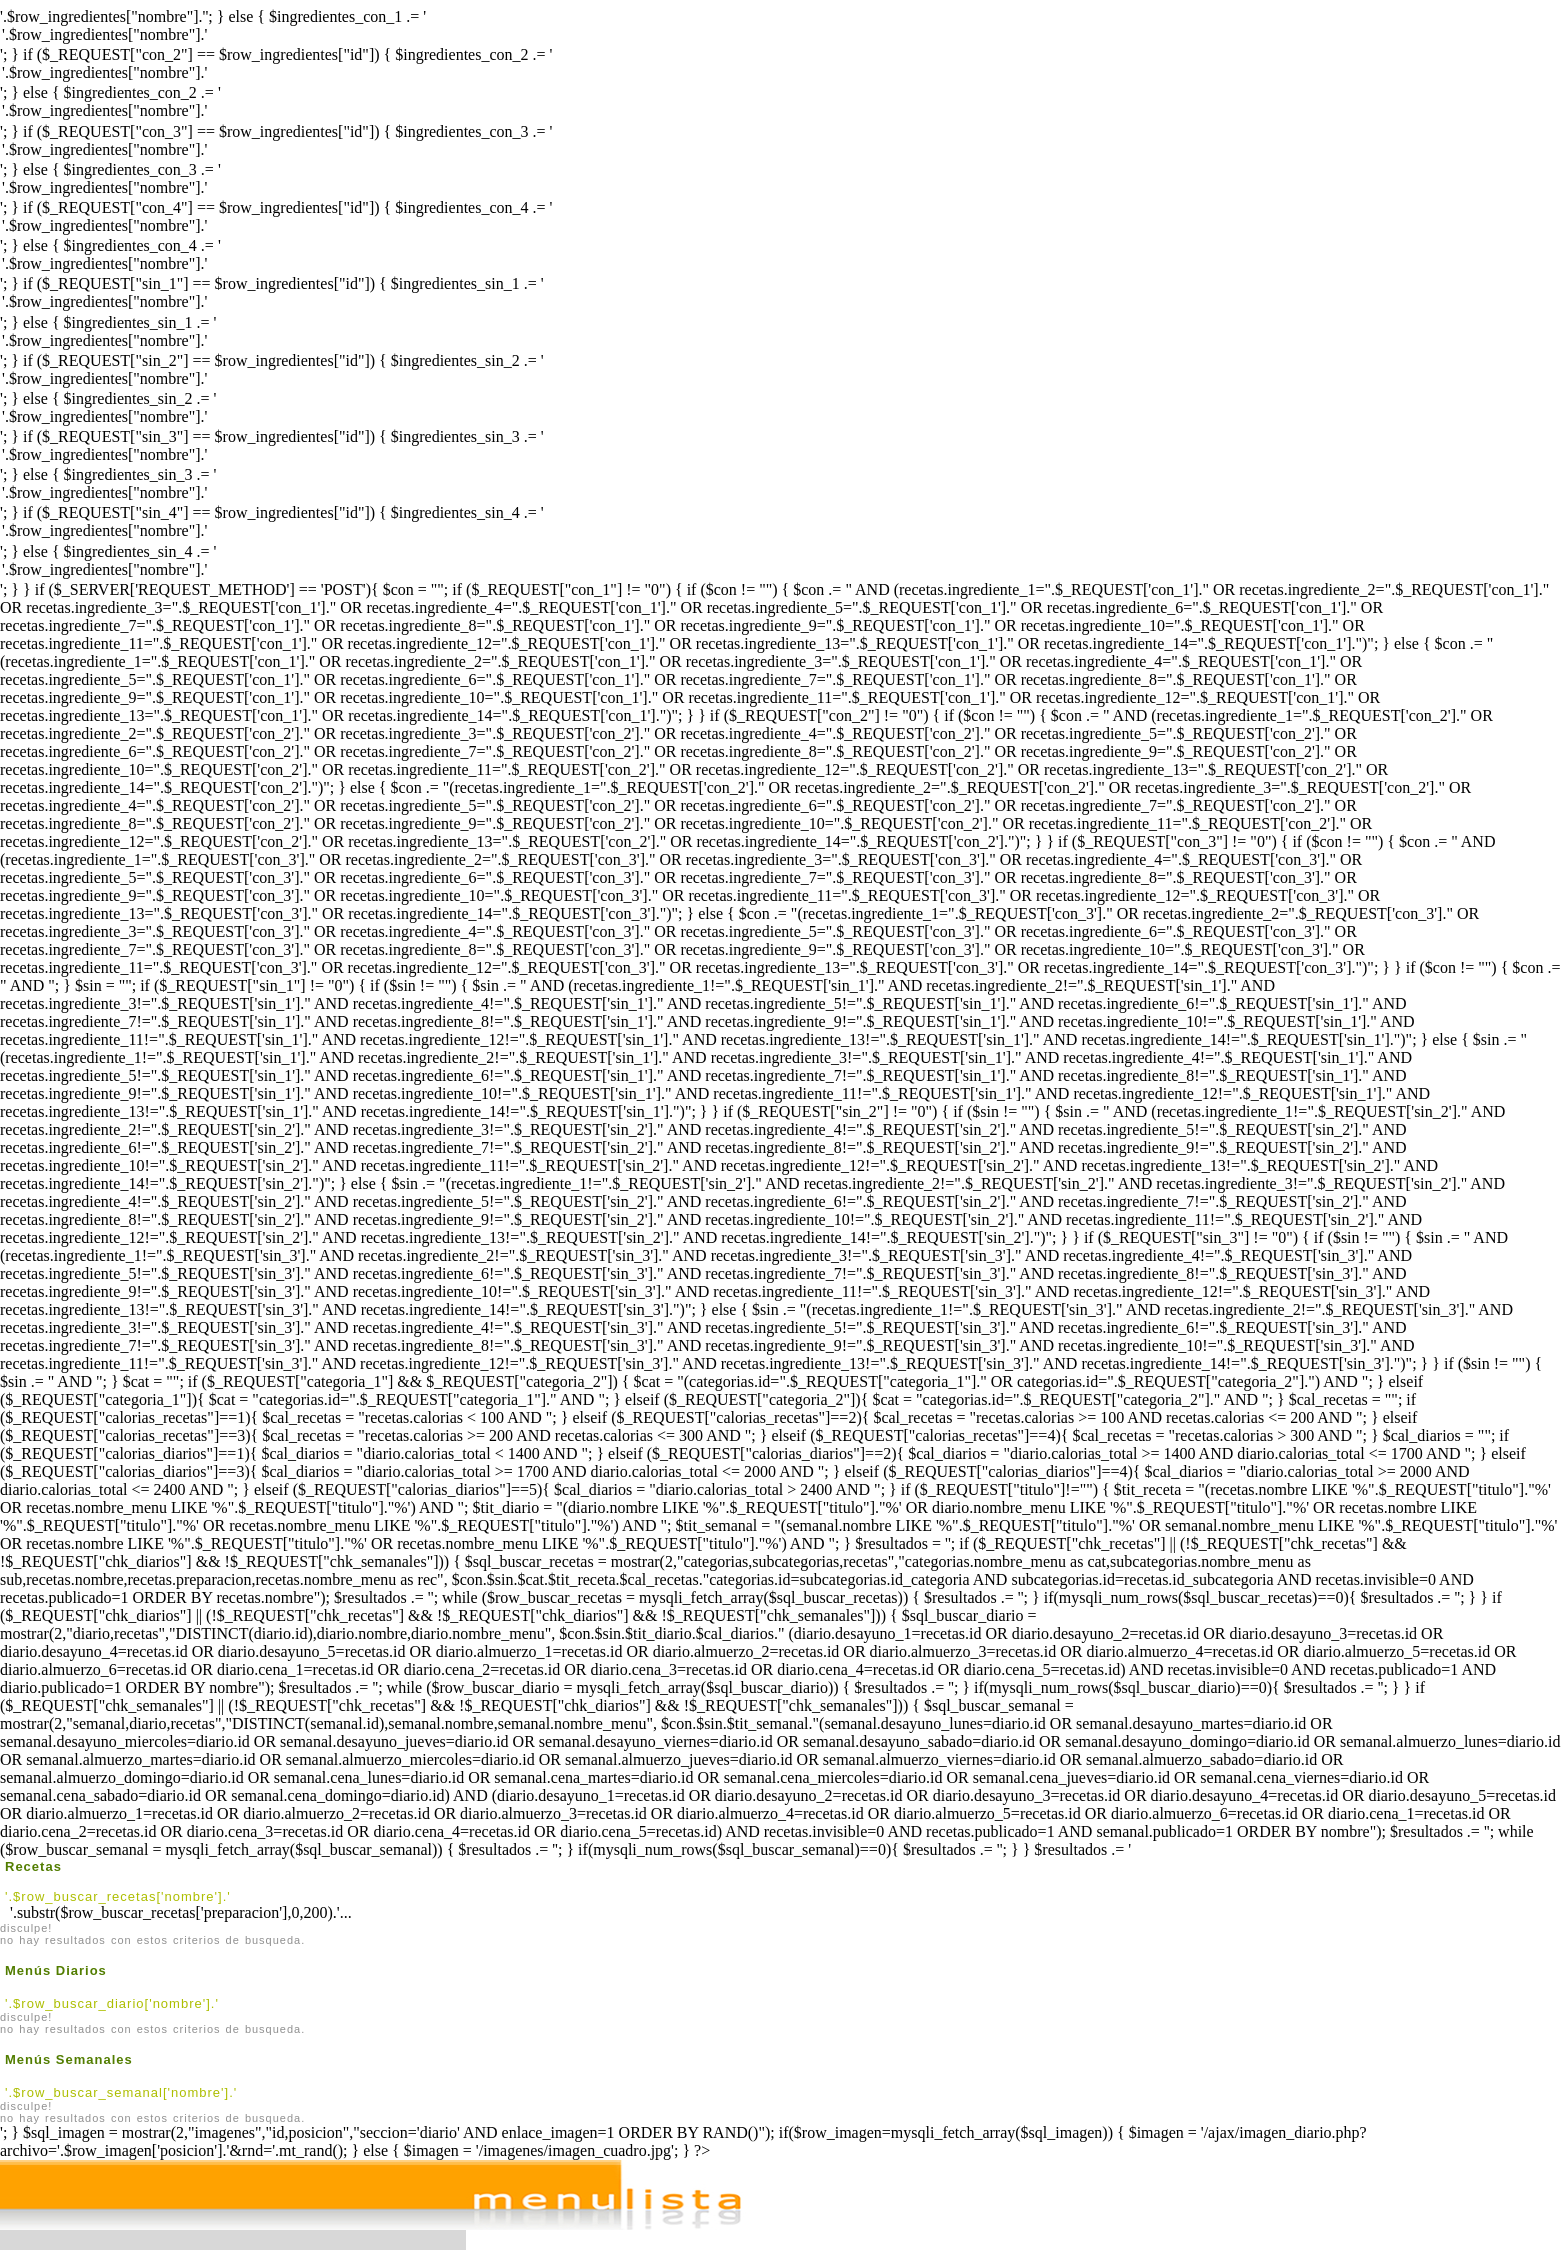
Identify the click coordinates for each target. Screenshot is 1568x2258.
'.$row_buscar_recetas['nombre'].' (118, 1896)
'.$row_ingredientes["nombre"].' (784, 36)
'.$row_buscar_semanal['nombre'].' (121, 2092)
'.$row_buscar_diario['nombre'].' (112, 2003)
